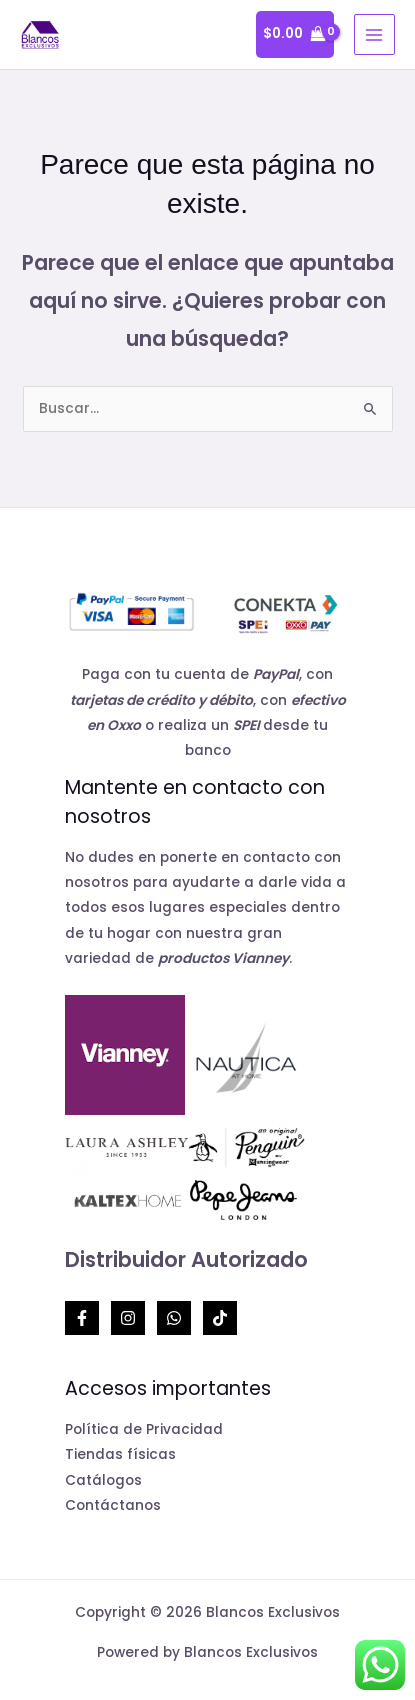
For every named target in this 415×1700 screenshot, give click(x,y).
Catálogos (103, 1480)
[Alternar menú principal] (374, 34)
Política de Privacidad (144, 1429)
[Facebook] (82, 1318)
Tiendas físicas (120, 1454)
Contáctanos (113, 1505)
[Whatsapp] (174, 1318)
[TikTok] (220, 1318)
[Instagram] (128, 1318)
